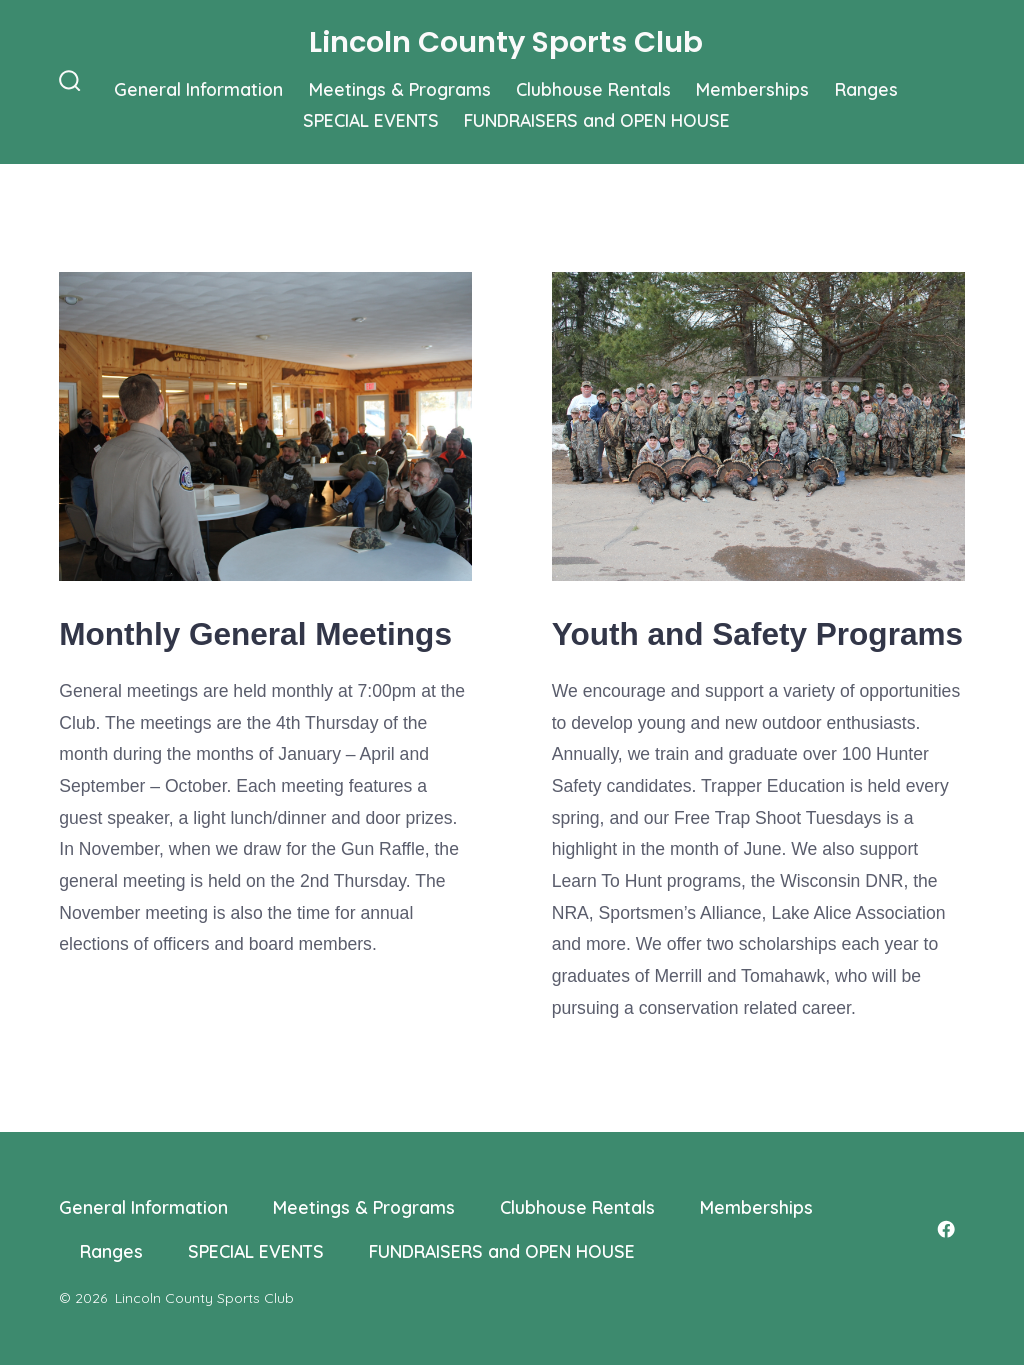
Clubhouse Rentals (593, 89)
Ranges (866, 89)
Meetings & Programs (400, 89)
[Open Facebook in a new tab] (946, 1229)
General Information (198, 89)
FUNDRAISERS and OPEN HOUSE (597, 120)
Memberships (752, 89)
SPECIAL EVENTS (371, 120)
